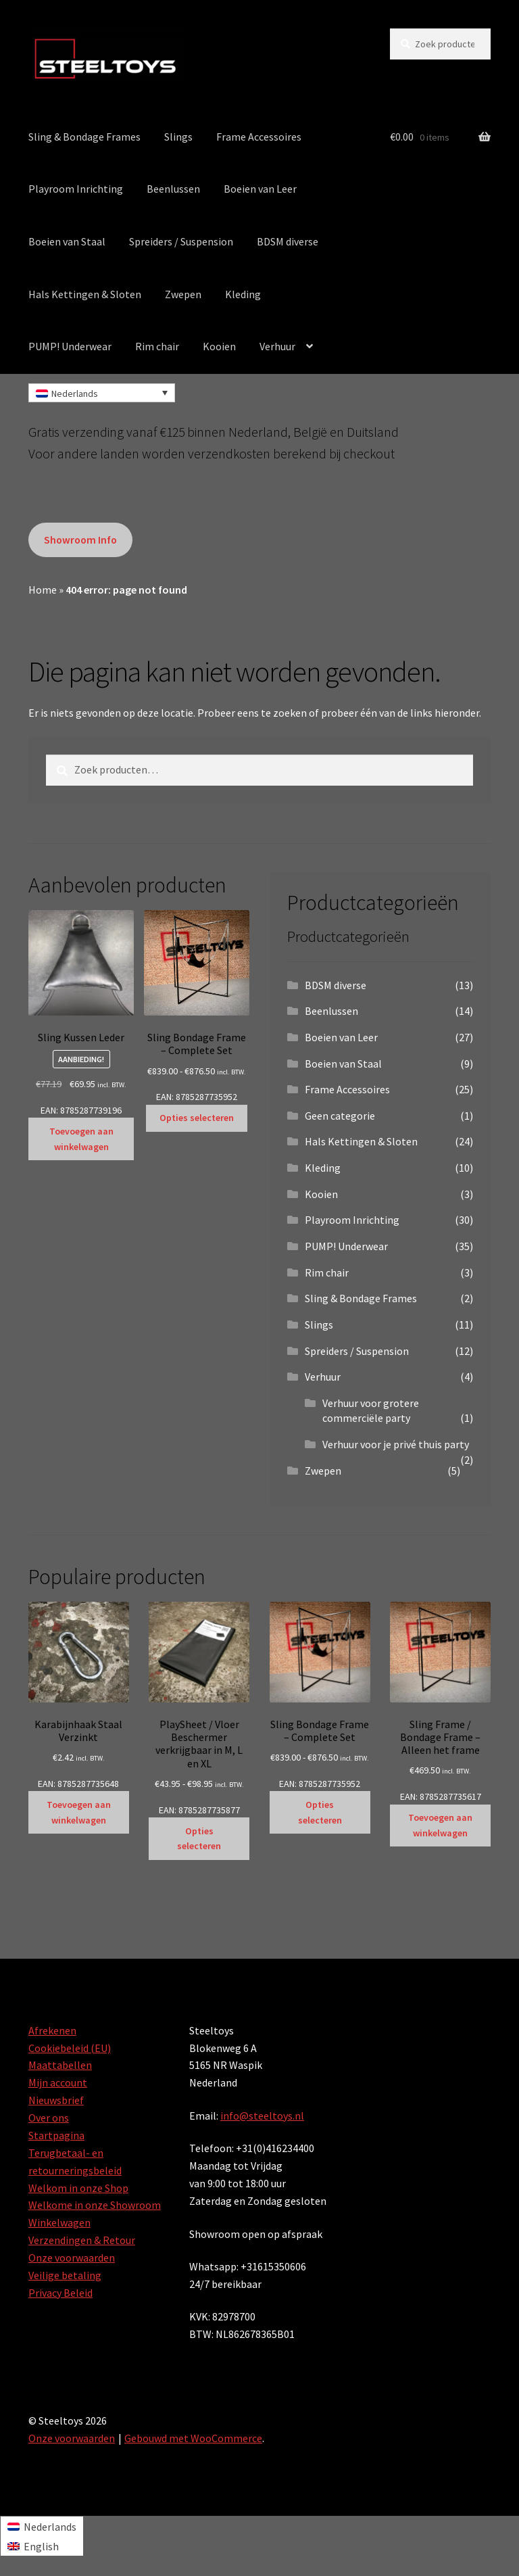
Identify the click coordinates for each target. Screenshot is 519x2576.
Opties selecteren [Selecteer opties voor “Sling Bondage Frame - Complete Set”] (196, 1118)
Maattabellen (60, 2065)
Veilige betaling (64, 2275)
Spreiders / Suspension (181, 241)
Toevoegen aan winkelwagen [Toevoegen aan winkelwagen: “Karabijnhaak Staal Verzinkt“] (79, 1812)
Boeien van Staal (66, 241)
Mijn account (57, 2082)
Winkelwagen (59, 2222)
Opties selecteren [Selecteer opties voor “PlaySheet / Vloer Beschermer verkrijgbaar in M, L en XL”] (199, 1839)
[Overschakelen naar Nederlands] (42, 2526)
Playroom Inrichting (75, 188)
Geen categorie (340, 1115)
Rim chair (157, 346)
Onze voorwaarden (71, 2257)
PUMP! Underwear (70, 346)
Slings (178, 136)
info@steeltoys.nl (262, 2115)
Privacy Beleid (60, 2292)
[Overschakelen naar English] (42, 2546)
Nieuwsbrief (56, 2100)
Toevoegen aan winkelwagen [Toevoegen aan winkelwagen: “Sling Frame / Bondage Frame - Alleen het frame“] (440, 1825)
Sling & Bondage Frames (84, 136)
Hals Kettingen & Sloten (84, 294)
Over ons (48, 2117)
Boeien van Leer (260, 188)
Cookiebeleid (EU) (69, 2048)
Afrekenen (52, 2030)
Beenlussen (173, 188)
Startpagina (56, 2135)
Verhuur (277, 346)
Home (42, 589)
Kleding (243, 294)
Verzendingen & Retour (81, 2240)
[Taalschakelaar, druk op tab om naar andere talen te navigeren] (101, 392)
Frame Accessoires (258, 136)
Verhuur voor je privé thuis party (395, 1444)
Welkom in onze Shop (78, 2188)
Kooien (219, 346)
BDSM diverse (287, 241)
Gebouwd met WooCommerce (193, 2438)
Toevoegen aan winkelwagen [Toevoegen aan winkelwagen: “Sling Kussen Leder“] (81, 1139)
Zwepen (183, 294)
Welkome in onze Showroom (94, 2205)
